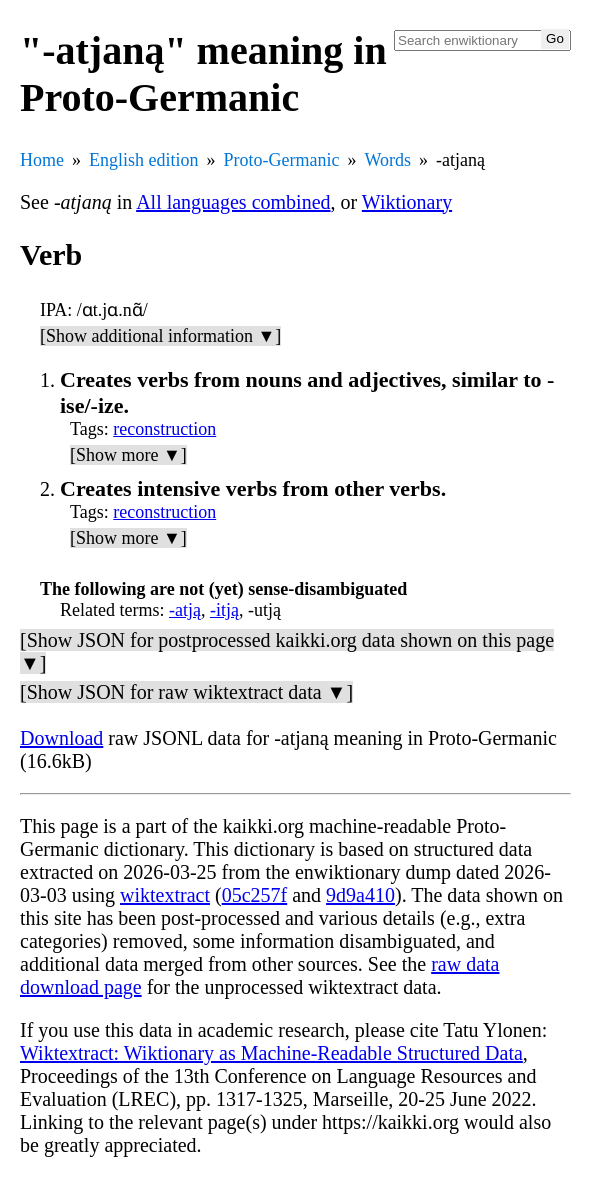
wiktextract (165, 895)
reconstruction (164, 429)
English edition (144, 160)
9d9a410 (360, 895)
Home (42, 160)
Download (61, 738)
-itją (224, 610)
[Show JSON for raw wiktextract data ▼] (186, 692)
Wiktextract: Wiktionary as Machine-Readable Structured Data (271, 1053)
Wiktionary (407, 202)
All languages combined (233, 202)
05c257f (255, 895)
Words (387, 160)
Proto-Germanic (282, 160)
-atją (185, 610)
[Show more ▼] (128, 455)
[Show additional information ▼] (160, 336)
